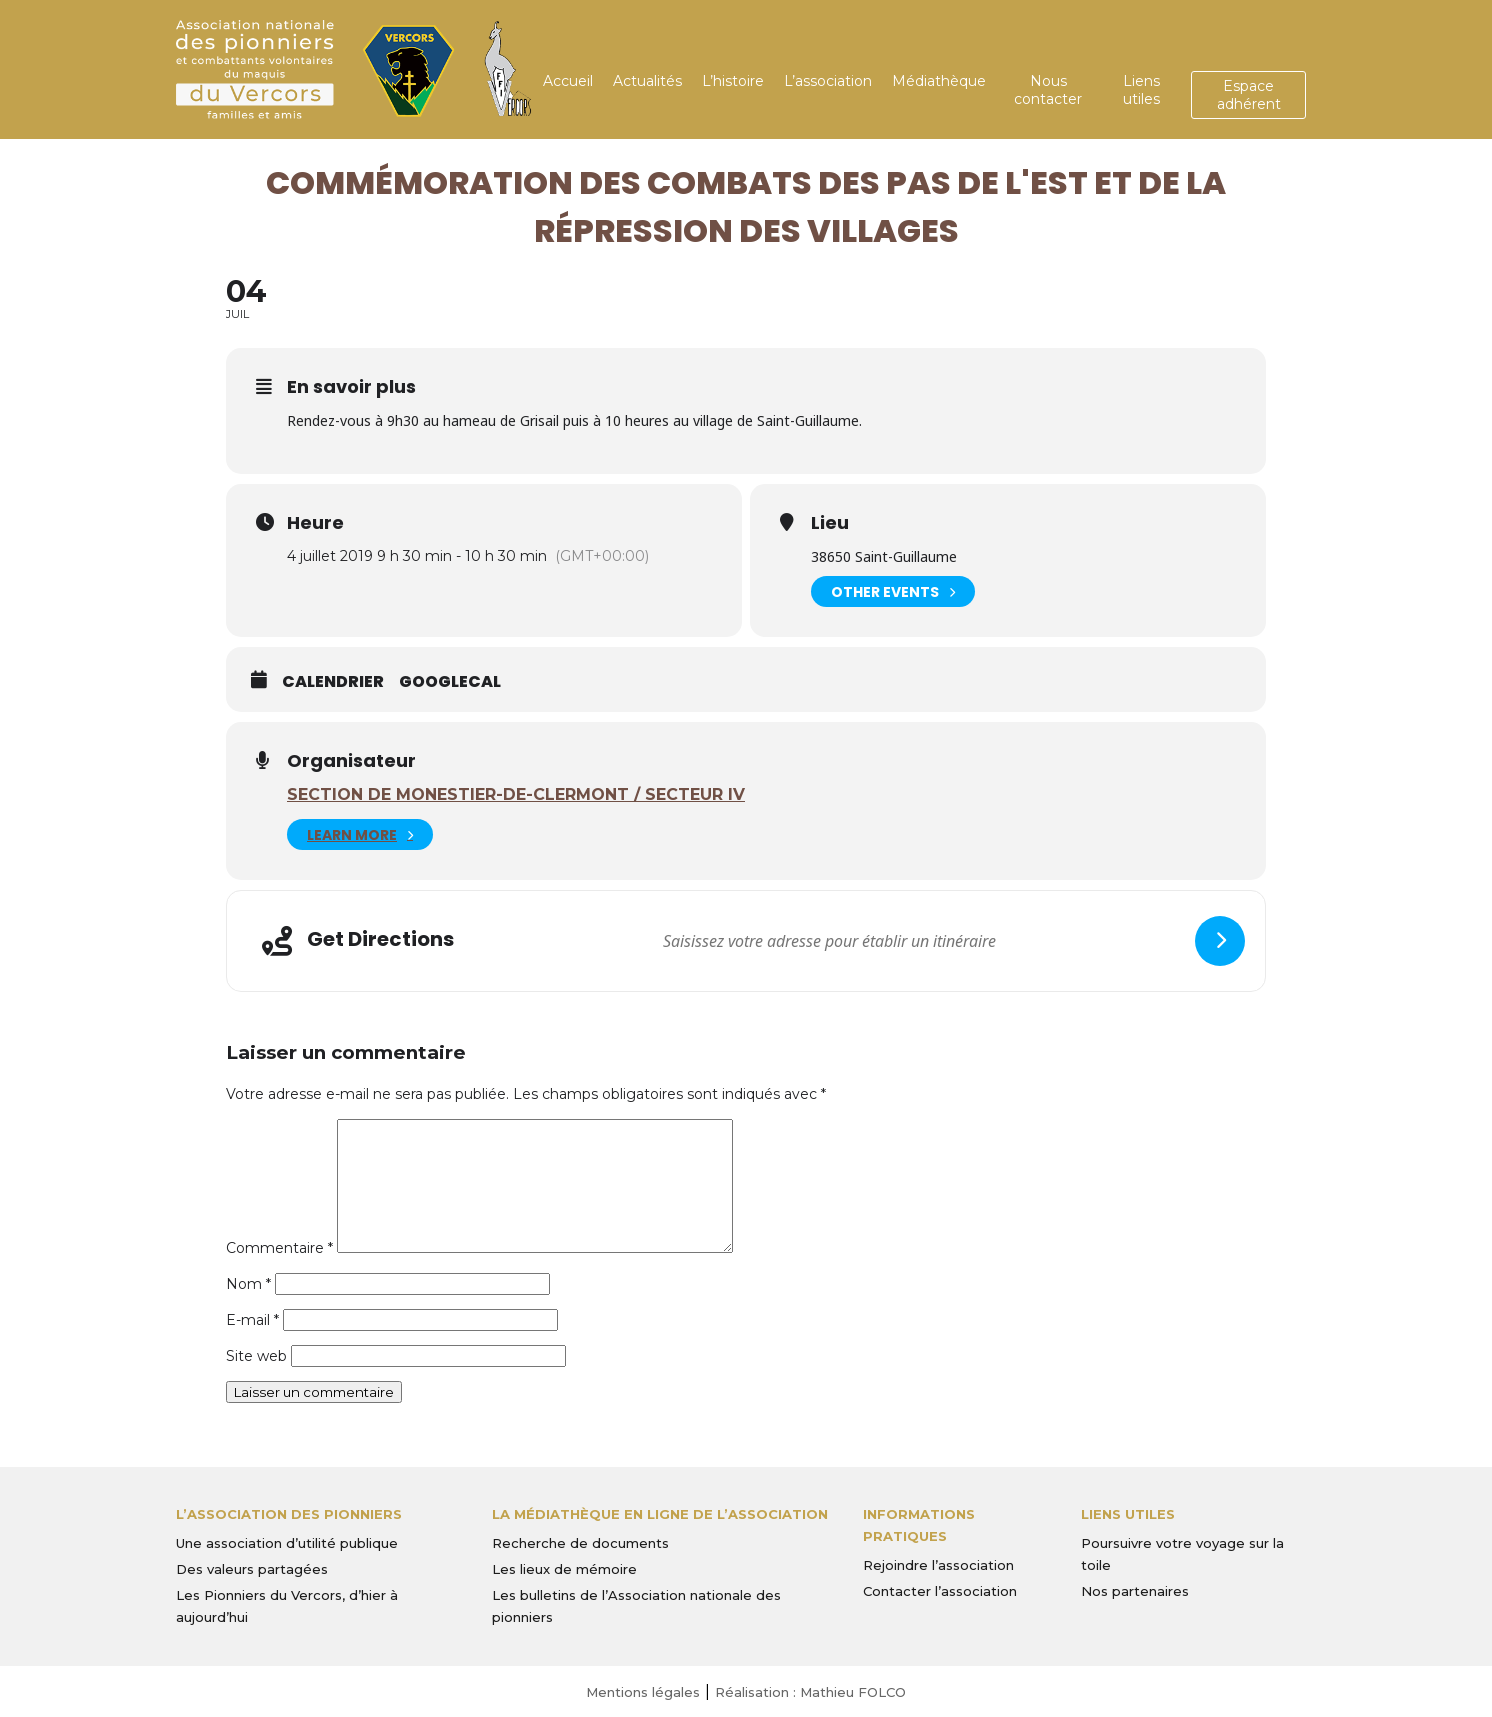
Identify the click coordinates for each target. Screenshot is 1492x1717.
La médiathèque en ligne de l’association (660, 1514)
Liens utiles (1141, 90)
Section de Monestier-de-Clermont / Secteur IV (516, 794)
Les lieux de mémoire (564, 1569)
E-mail (252, 1320)
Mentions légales (643, 1692)
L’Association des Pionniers (289, 1514)
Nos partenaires (1135, 1591)
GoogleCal (450, 682)
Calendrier (333, 682)
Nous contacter (1048, 90)
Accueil (568, 81)
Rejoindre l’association (938, 1565)
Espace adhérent (1249, 95)
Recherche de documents (580, 1543)
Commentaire (279, 1248)
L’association (828, 81)
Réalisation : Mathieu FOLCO (810, 1692)
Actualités (647, 81)
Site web (256, 1356)
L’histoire (733, 81)
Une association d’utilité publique (287, 1543)
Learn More (360, 834)
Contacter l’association (940, 1591)
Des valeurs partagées (252, 1569)
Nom (248, 1284)
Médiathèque (939, 81)
